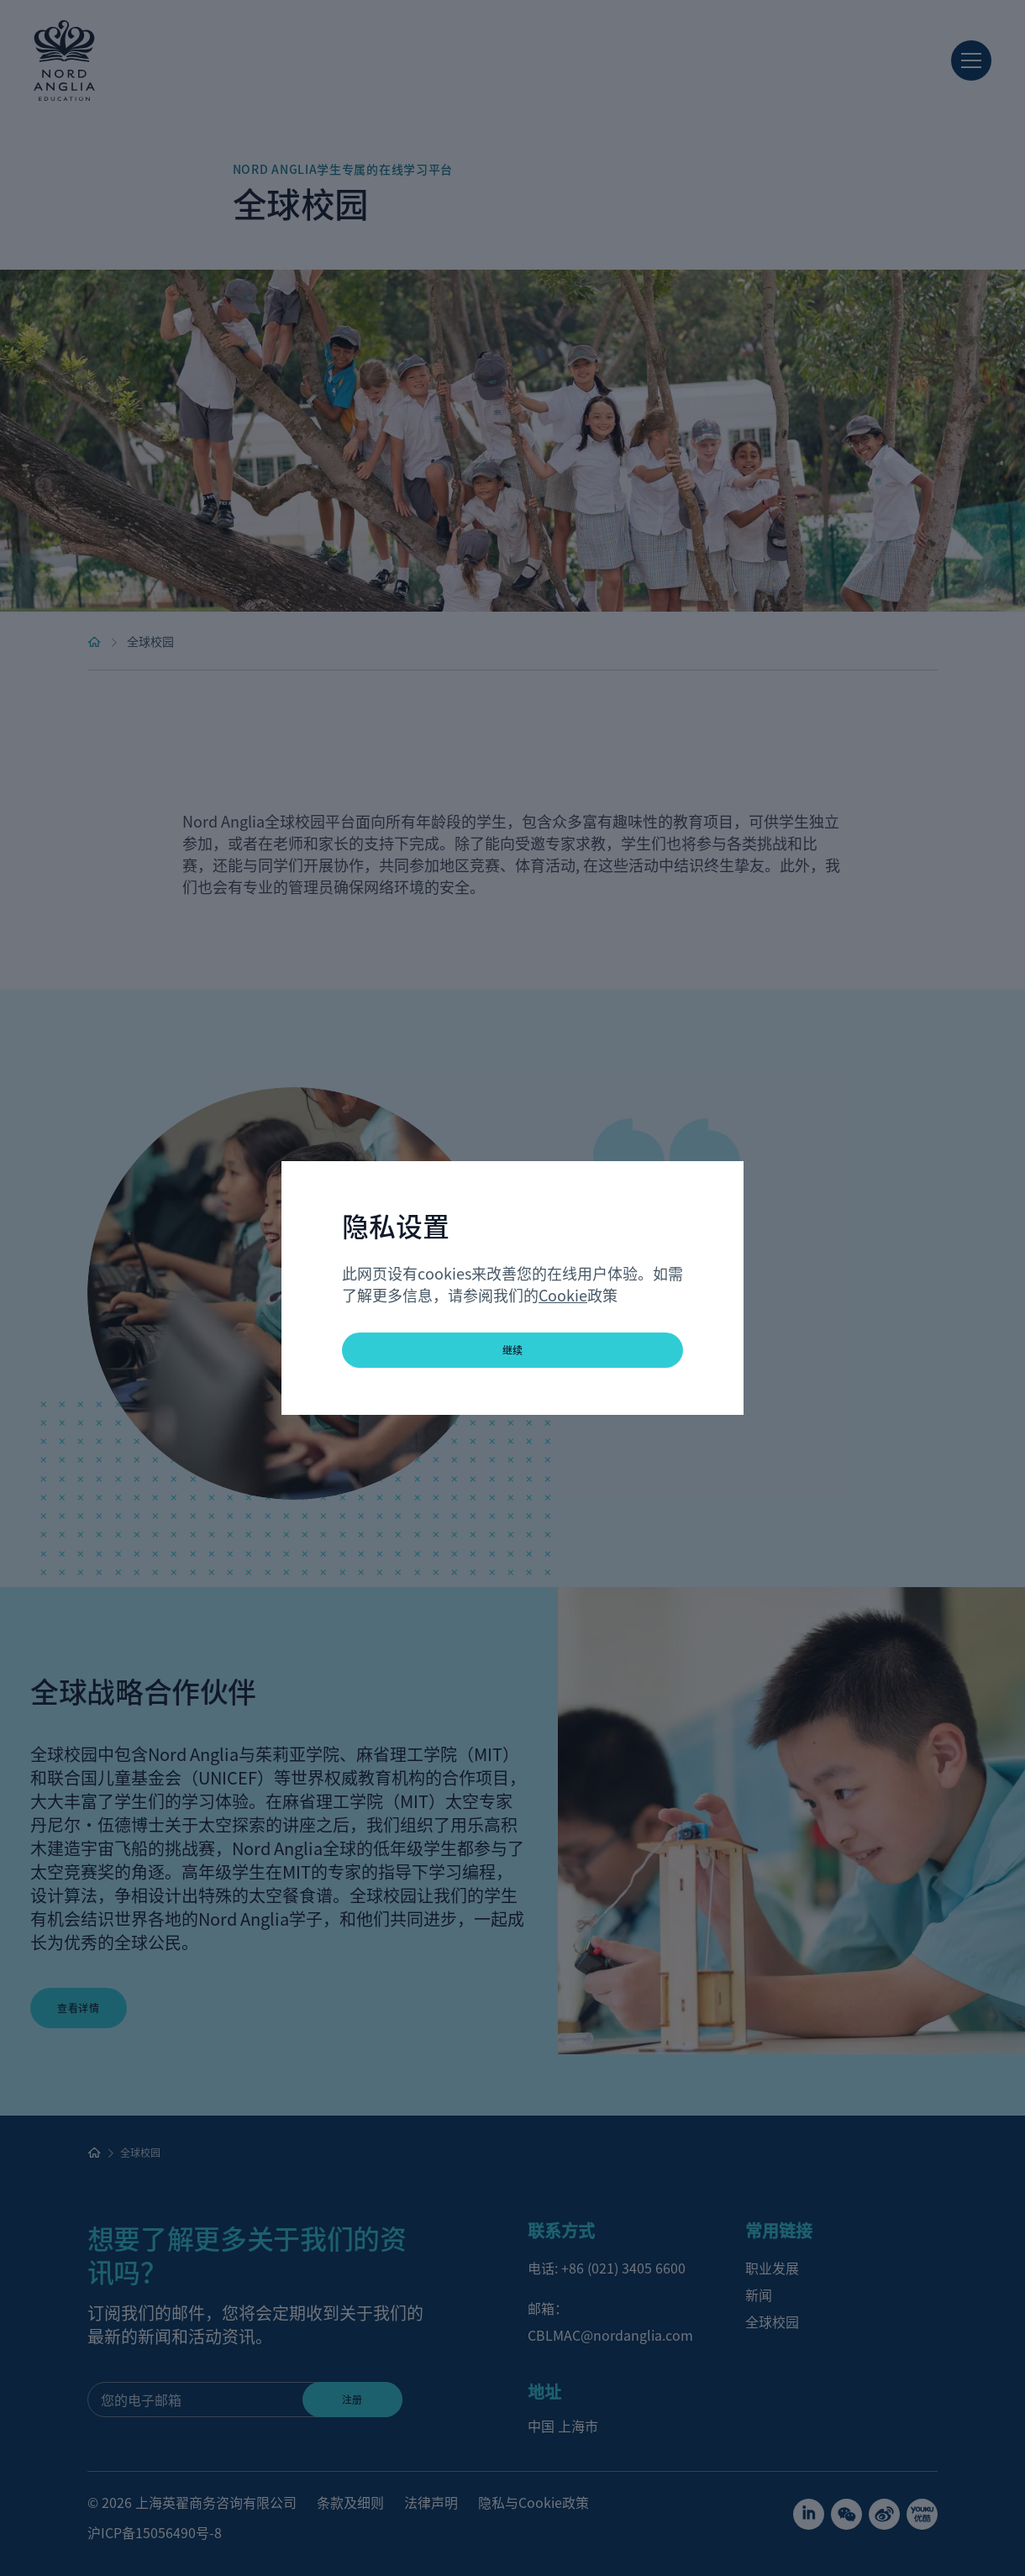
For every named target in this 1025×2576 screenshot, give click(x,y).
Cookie (563, 1295)
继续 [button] (512, 1350)
